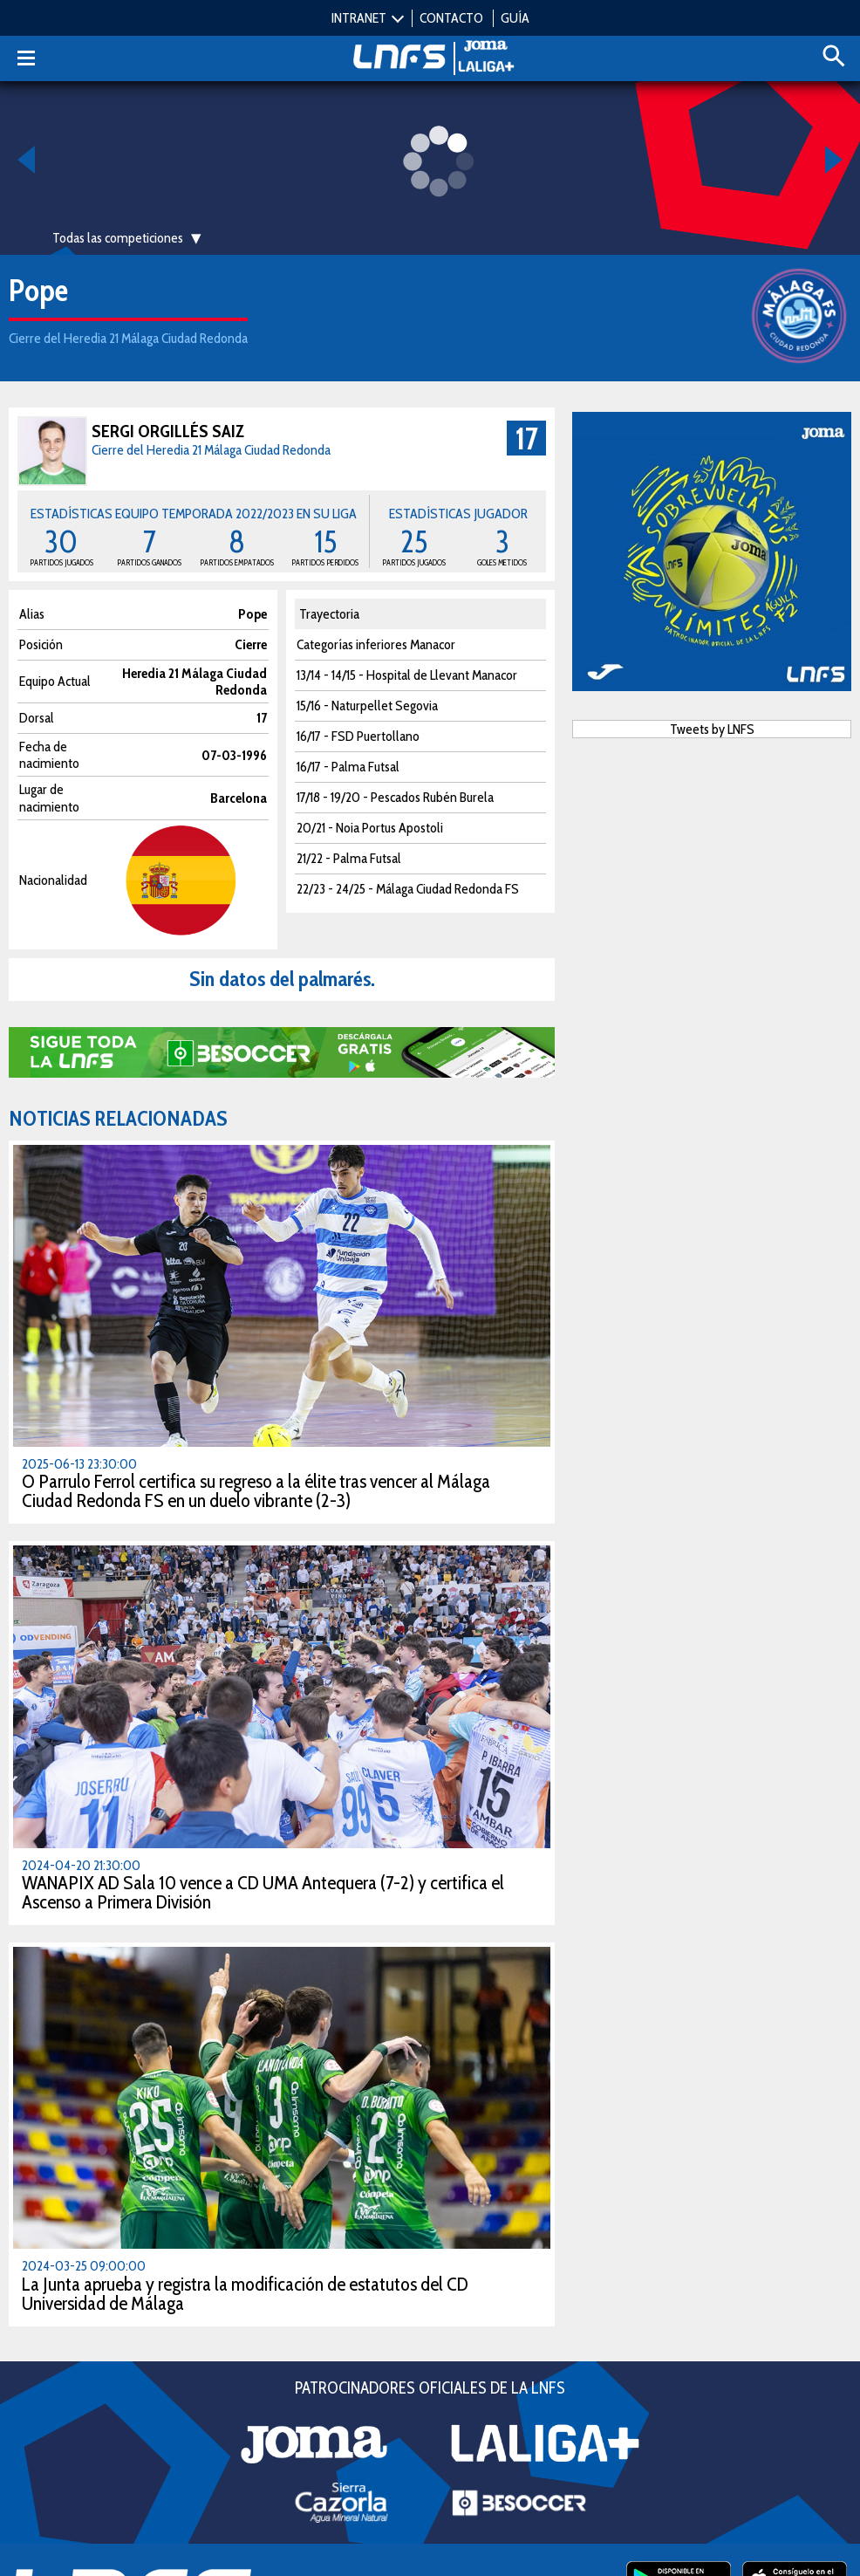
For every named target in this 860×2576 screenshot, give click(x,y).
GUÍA (515, 18)
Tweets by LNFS (712, 729)
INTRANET (358, 18)
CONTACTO (451, 18)
